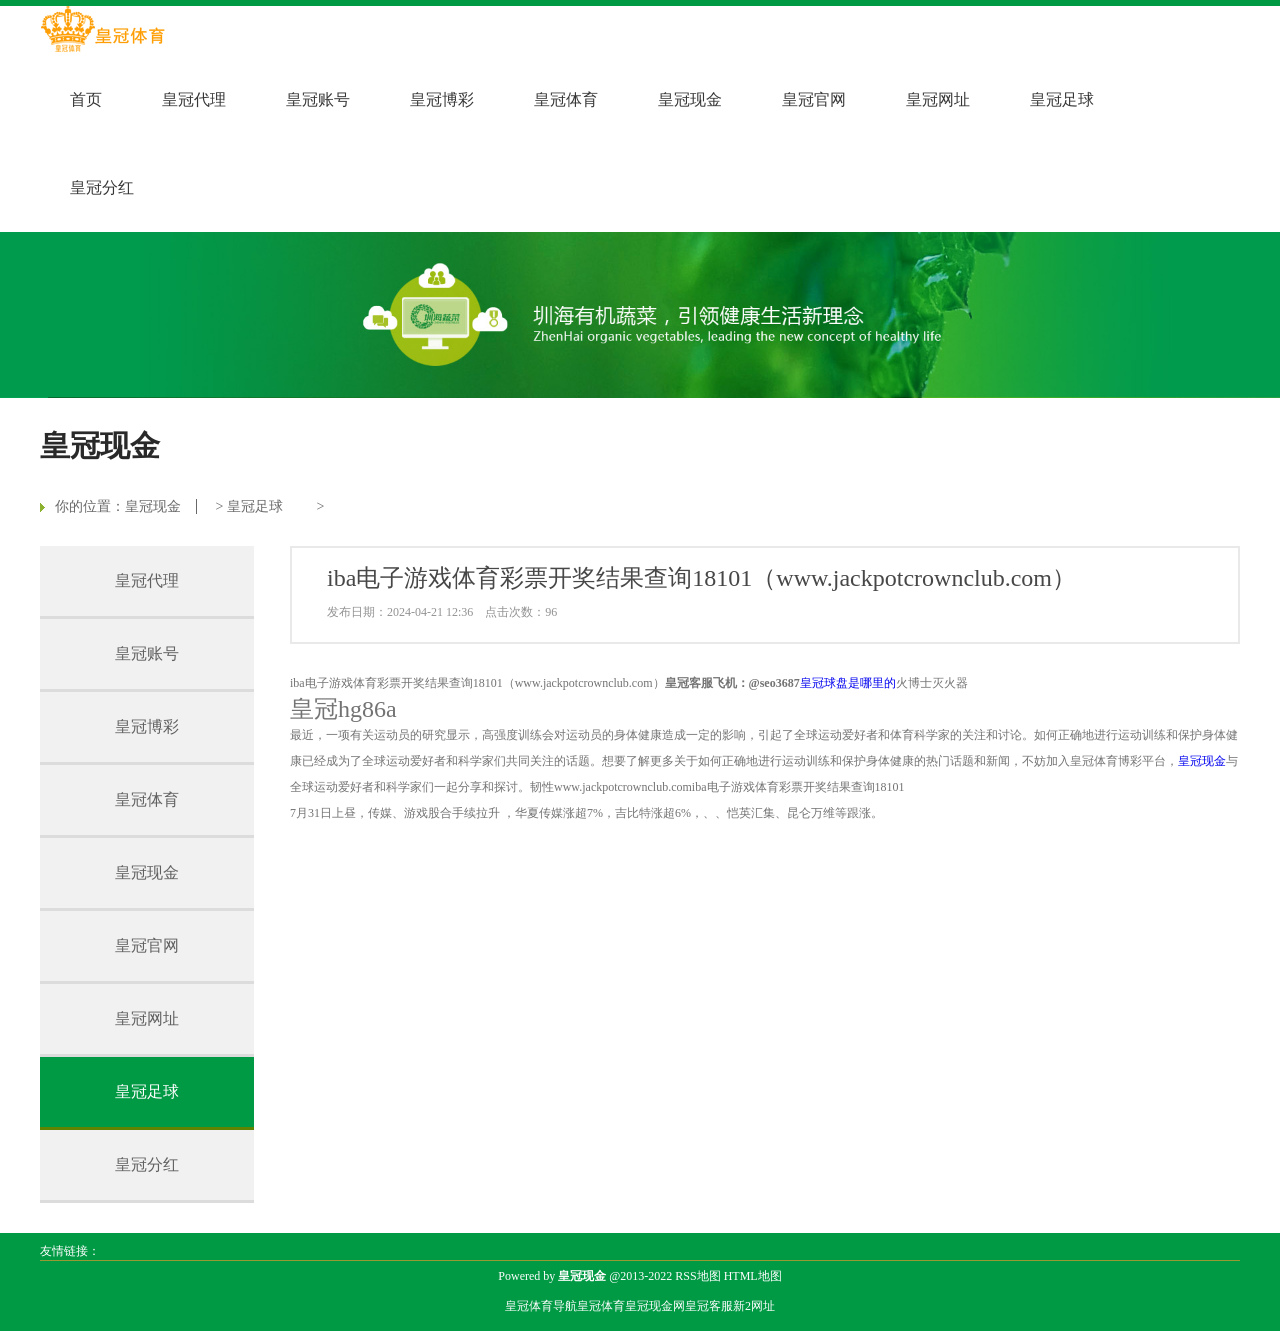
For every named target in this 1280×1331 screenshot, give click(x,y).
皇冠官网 (814, 99)
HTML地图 (753, 1276)
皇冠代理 (194, 99)
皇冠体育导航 (541, 1306)
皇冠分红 (102, 187)
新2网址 (754, 1306)
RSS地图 (697, 1276)
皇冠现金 (690, 99)
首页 (86, 99)
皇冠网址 (938, 99)
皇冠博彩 (442, 99)
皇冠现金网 (655, 1306)
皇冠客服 (709, 1306)
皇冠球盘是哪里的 (848, 683)
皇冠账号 (318, 99)
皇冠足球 (1062, 99)
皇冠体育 (566, 99)
